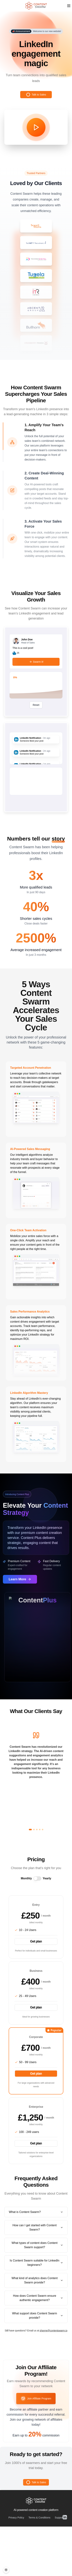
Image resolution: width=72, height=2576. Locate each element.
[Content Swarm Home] (36, 6)
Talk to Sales (36, 94)
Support (59, 2517)
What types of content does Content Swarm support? (37, 2245)
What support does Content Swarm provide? (37, 2315)
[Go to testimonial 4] (39, 1829)
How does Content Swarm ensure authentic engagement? (38, 2298)
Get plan (36, 1941)
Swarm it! (27, 662)
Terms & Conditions (39, 2517)
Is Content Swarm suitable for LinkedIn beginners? (36, 2262)
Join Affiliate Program (33, 2398)
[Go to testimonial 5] (42, 1829)
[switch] (37, 1878)
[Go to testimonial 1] (30, 1829)
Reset (36, 704)
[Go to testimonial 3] (37, 1829)
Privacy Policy (16, 2517)
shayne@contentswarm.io (53, 2330)
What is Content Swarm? (36, 2211)
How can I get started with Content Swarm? (37, 2227)
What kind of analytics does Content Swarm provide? (37, 2280)
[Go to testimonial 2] (34, 1829)
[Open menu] (69, 6)
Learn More (20, 1582)
